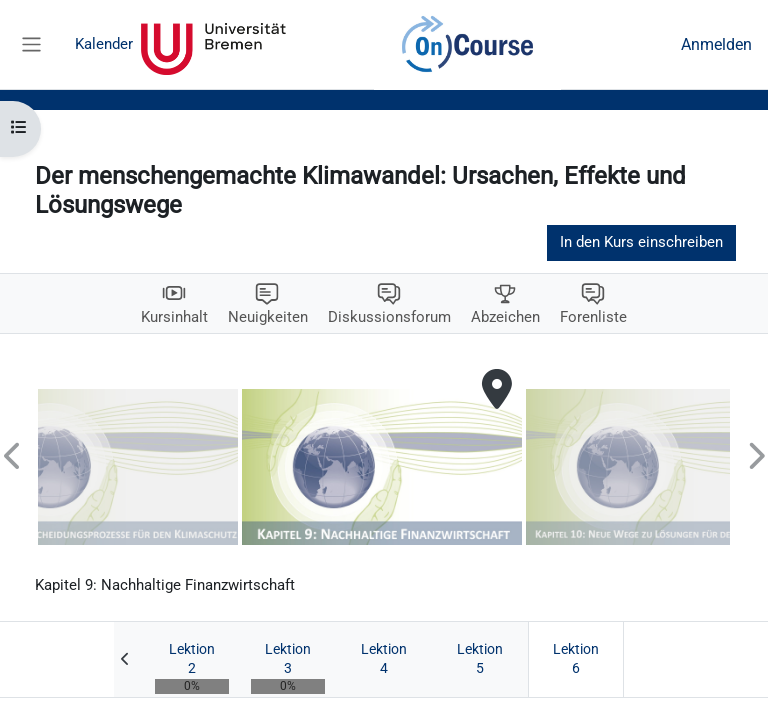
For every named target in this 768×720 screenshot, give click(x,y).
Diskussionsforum (389, 317)
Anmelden (716, 44)
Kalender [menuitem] (104, 44)
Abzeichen (505, 317)
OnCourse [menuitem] (468, 45)
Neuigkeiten (268, 317)
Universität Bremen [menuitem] (213, 45)
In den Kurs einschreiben (641, 242)
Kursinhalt (174, 317)
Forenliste (593, 317)
